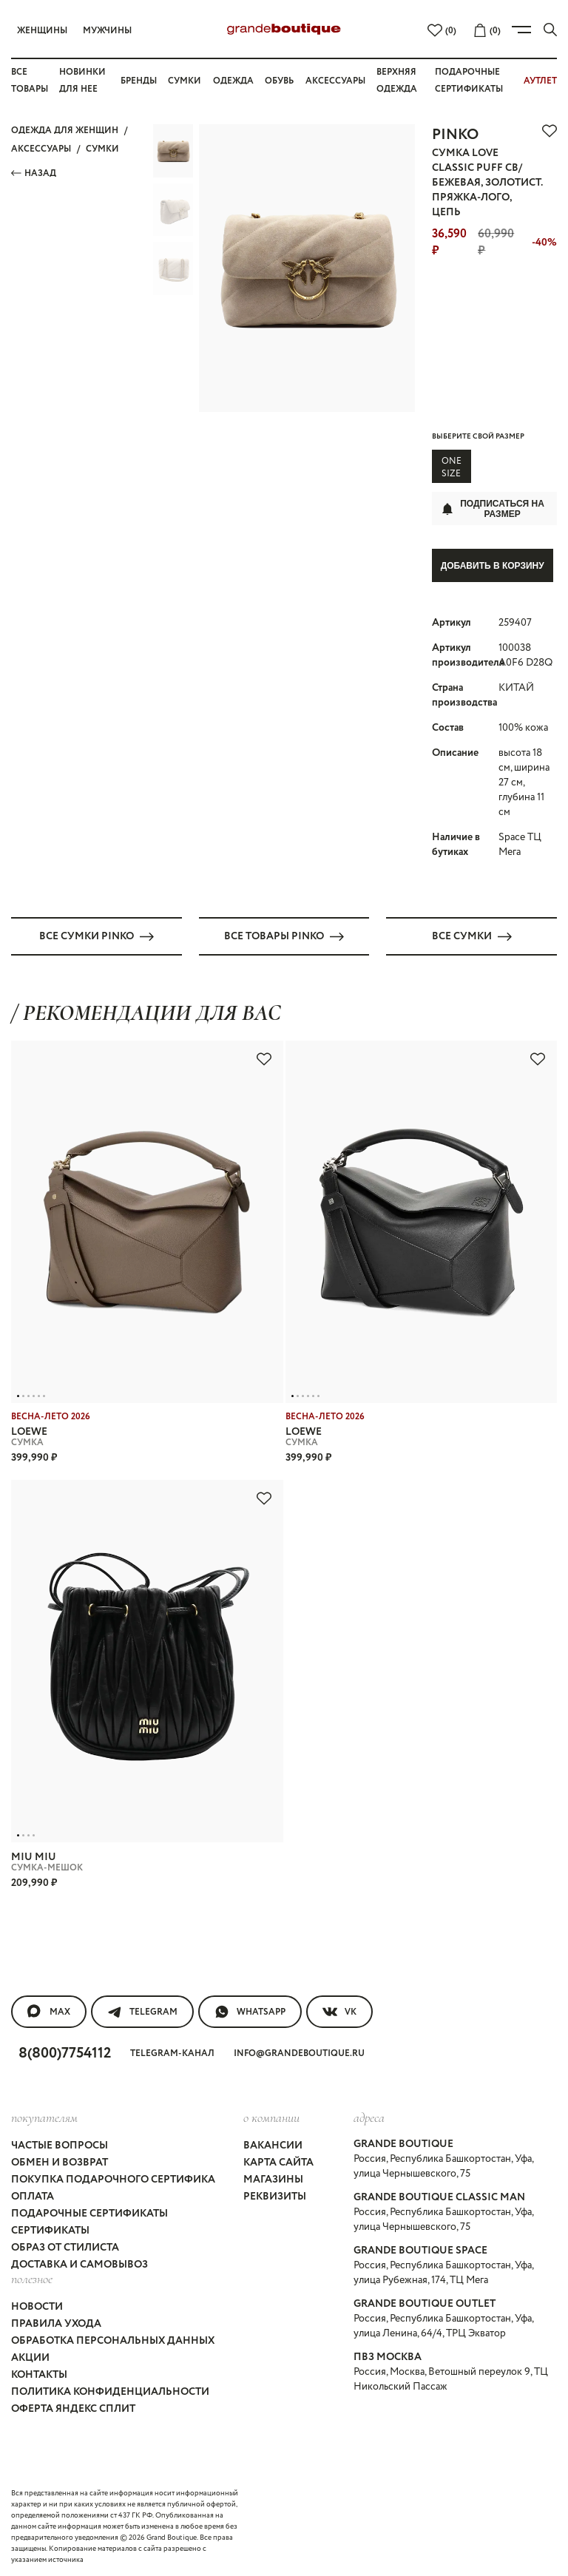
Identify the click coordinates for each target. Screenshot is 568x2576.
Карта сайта (278, 2161)
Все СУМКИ (472, 934)
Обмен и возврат (59, 2161)
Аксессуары (335, 81)
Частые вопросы (59, 2144)
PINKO (455, 135)
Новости (37, 2305)
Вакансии (272, 2144)
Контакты (39, 2373)
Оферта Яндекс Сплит (73, 2407)
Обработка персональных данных (112, 2339)
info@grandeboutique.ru (299, 2051)
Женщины (42, 30)
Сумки (184, 81)
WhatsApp (249, 2009)
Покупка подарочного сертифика (113, 2178)
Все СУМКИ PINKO (96, 934)
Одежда (233, 81)
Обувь (279, 81)
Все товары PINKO (284, 934)
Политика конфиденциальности (110, 2390)
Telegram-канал (172, 2051)
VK (339, 2009)
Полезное (32, 2277)
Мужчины (107, 30)
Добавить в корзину (492, 566)
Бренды (139, 81)
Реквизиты (274, 2195)
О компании (271, 2115)
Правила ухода (56, 2322)
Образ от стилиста (65, 2246)
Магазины (273, 2178)
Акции (30, 2356)
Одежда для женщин (64, 130)
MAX (48, 2009)
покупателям (44, 2115)
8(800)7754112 (64, 2051)
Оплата (32, 2195)
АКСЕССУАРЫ (41, 149)
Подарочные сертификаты (89, 2212)
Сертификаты (50, 2229)
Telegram (142, 2009)
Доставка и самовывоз (79, 2263)
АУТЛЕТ (540, 81)
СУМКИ (102, 149)
